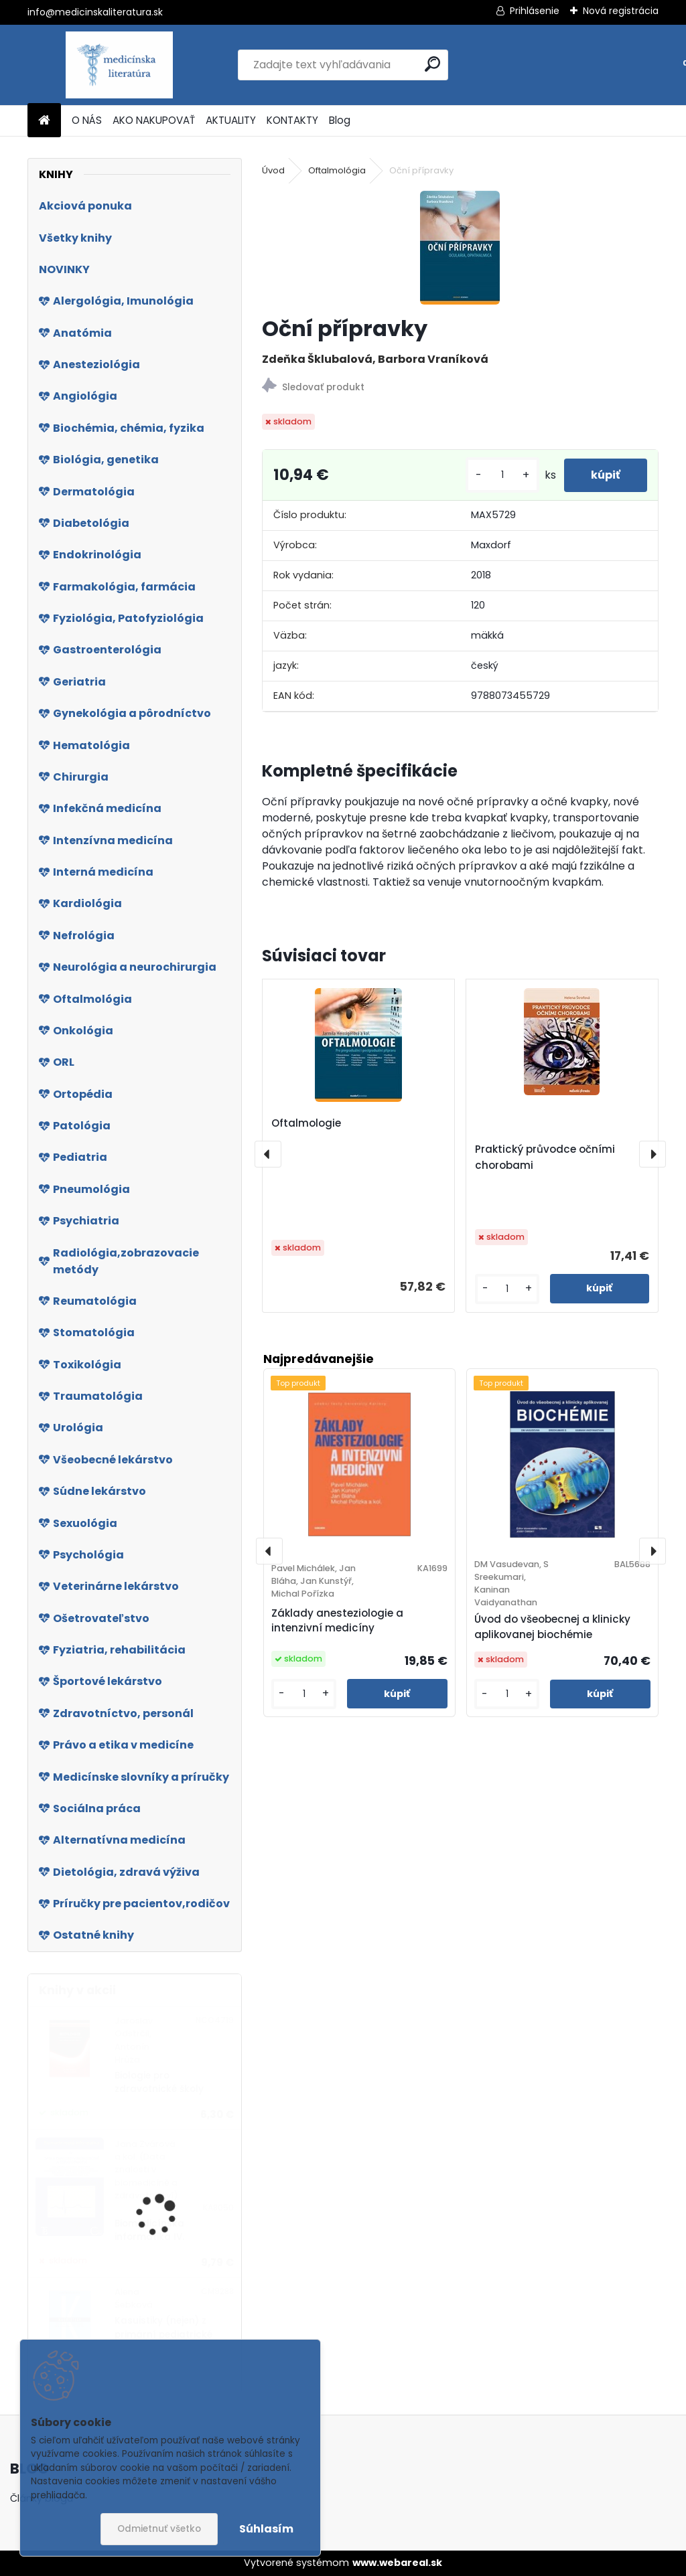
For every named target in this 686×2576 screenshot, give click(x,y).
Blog (339, 120)
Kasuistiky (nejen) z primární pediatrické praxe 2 (163, 2334)
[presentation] (268, 1154)
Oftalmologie (306, 1123)
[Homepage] (44, 121)
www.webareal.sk (397, 2562)
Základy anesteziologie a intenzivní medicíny (337, 1620)
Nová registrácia (621, 10)
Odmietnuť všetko (159, 2528)
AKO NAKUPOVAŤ (154, 120)
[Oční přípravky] (460, 248)
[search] (432, 64)
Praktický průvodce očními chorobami (545, 1157)
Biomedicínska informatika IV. (149, 2230)
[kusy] (502, 475)
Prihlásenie (534, 10)
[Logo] (119, 64)
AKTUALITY (231, 120)
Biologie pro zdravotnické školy (159, 2082)
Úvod (273, 170)
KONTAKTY (292, 120)
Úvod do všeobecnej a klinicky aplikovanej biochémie (552, 1626)
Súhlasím (266, 2529)
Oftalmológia (337, 170)
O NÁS (87, 120)
